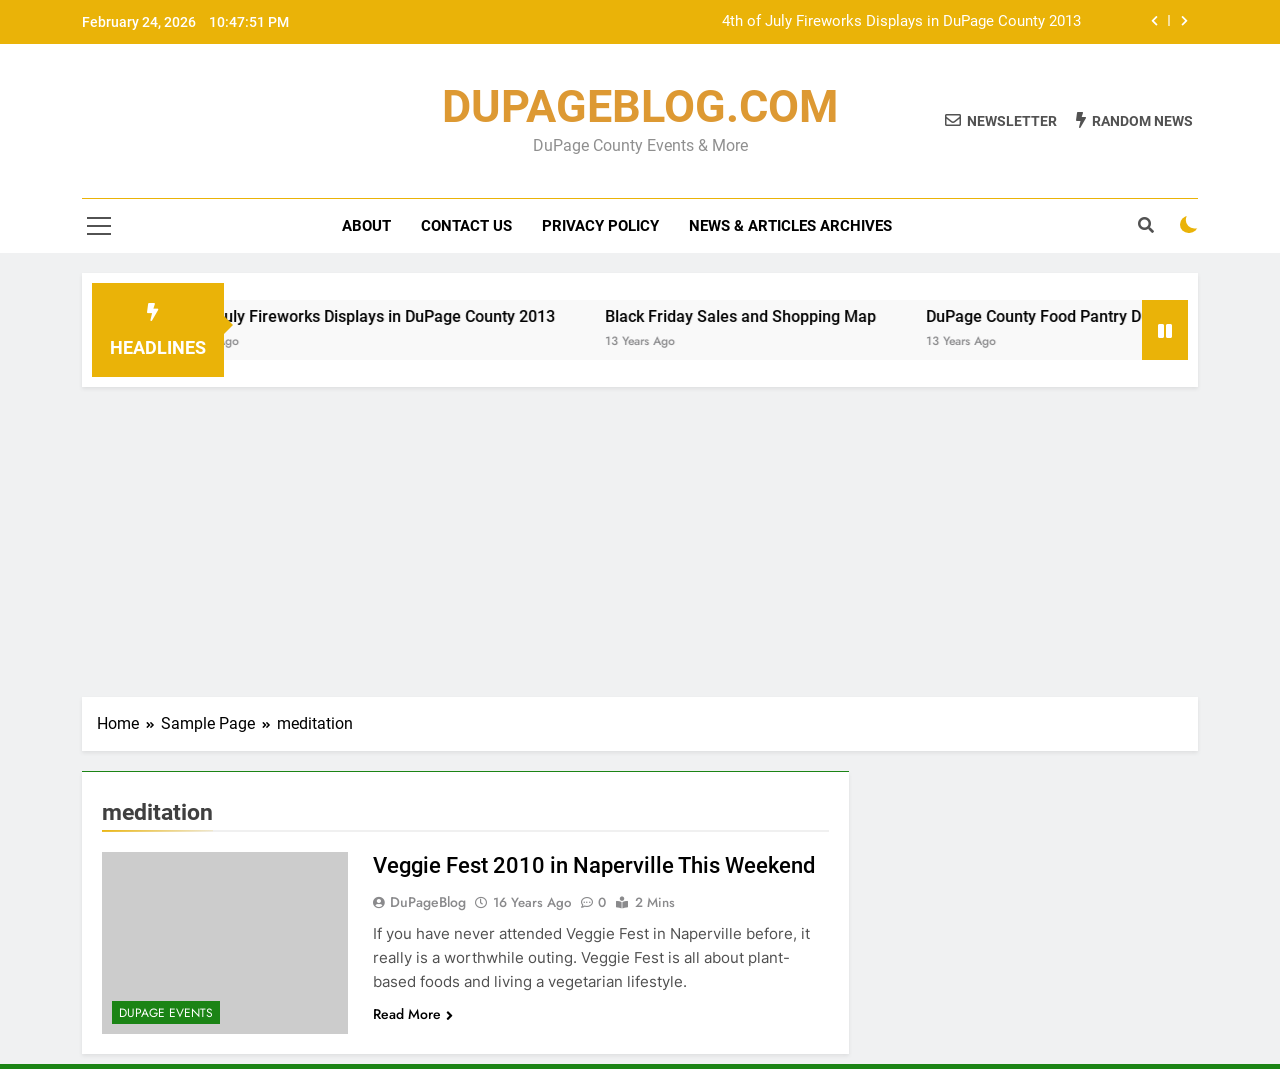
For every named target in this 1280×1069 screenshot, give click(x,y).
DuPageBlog (428, 902)
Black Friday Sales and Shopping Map (757, 316)
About (366, 226)
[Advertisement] (640, 537)
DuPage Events (166, 1013)
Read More (413, 1014)
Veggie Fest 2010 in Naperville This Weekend (594, 865)
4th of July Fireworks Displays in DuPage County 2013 (901, 22)
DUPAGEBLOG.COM (640, 106)
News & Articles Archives (790, 226)
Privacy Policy (600, 226)
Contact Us (466, 226)
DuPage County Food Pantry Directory (1078, 316)
